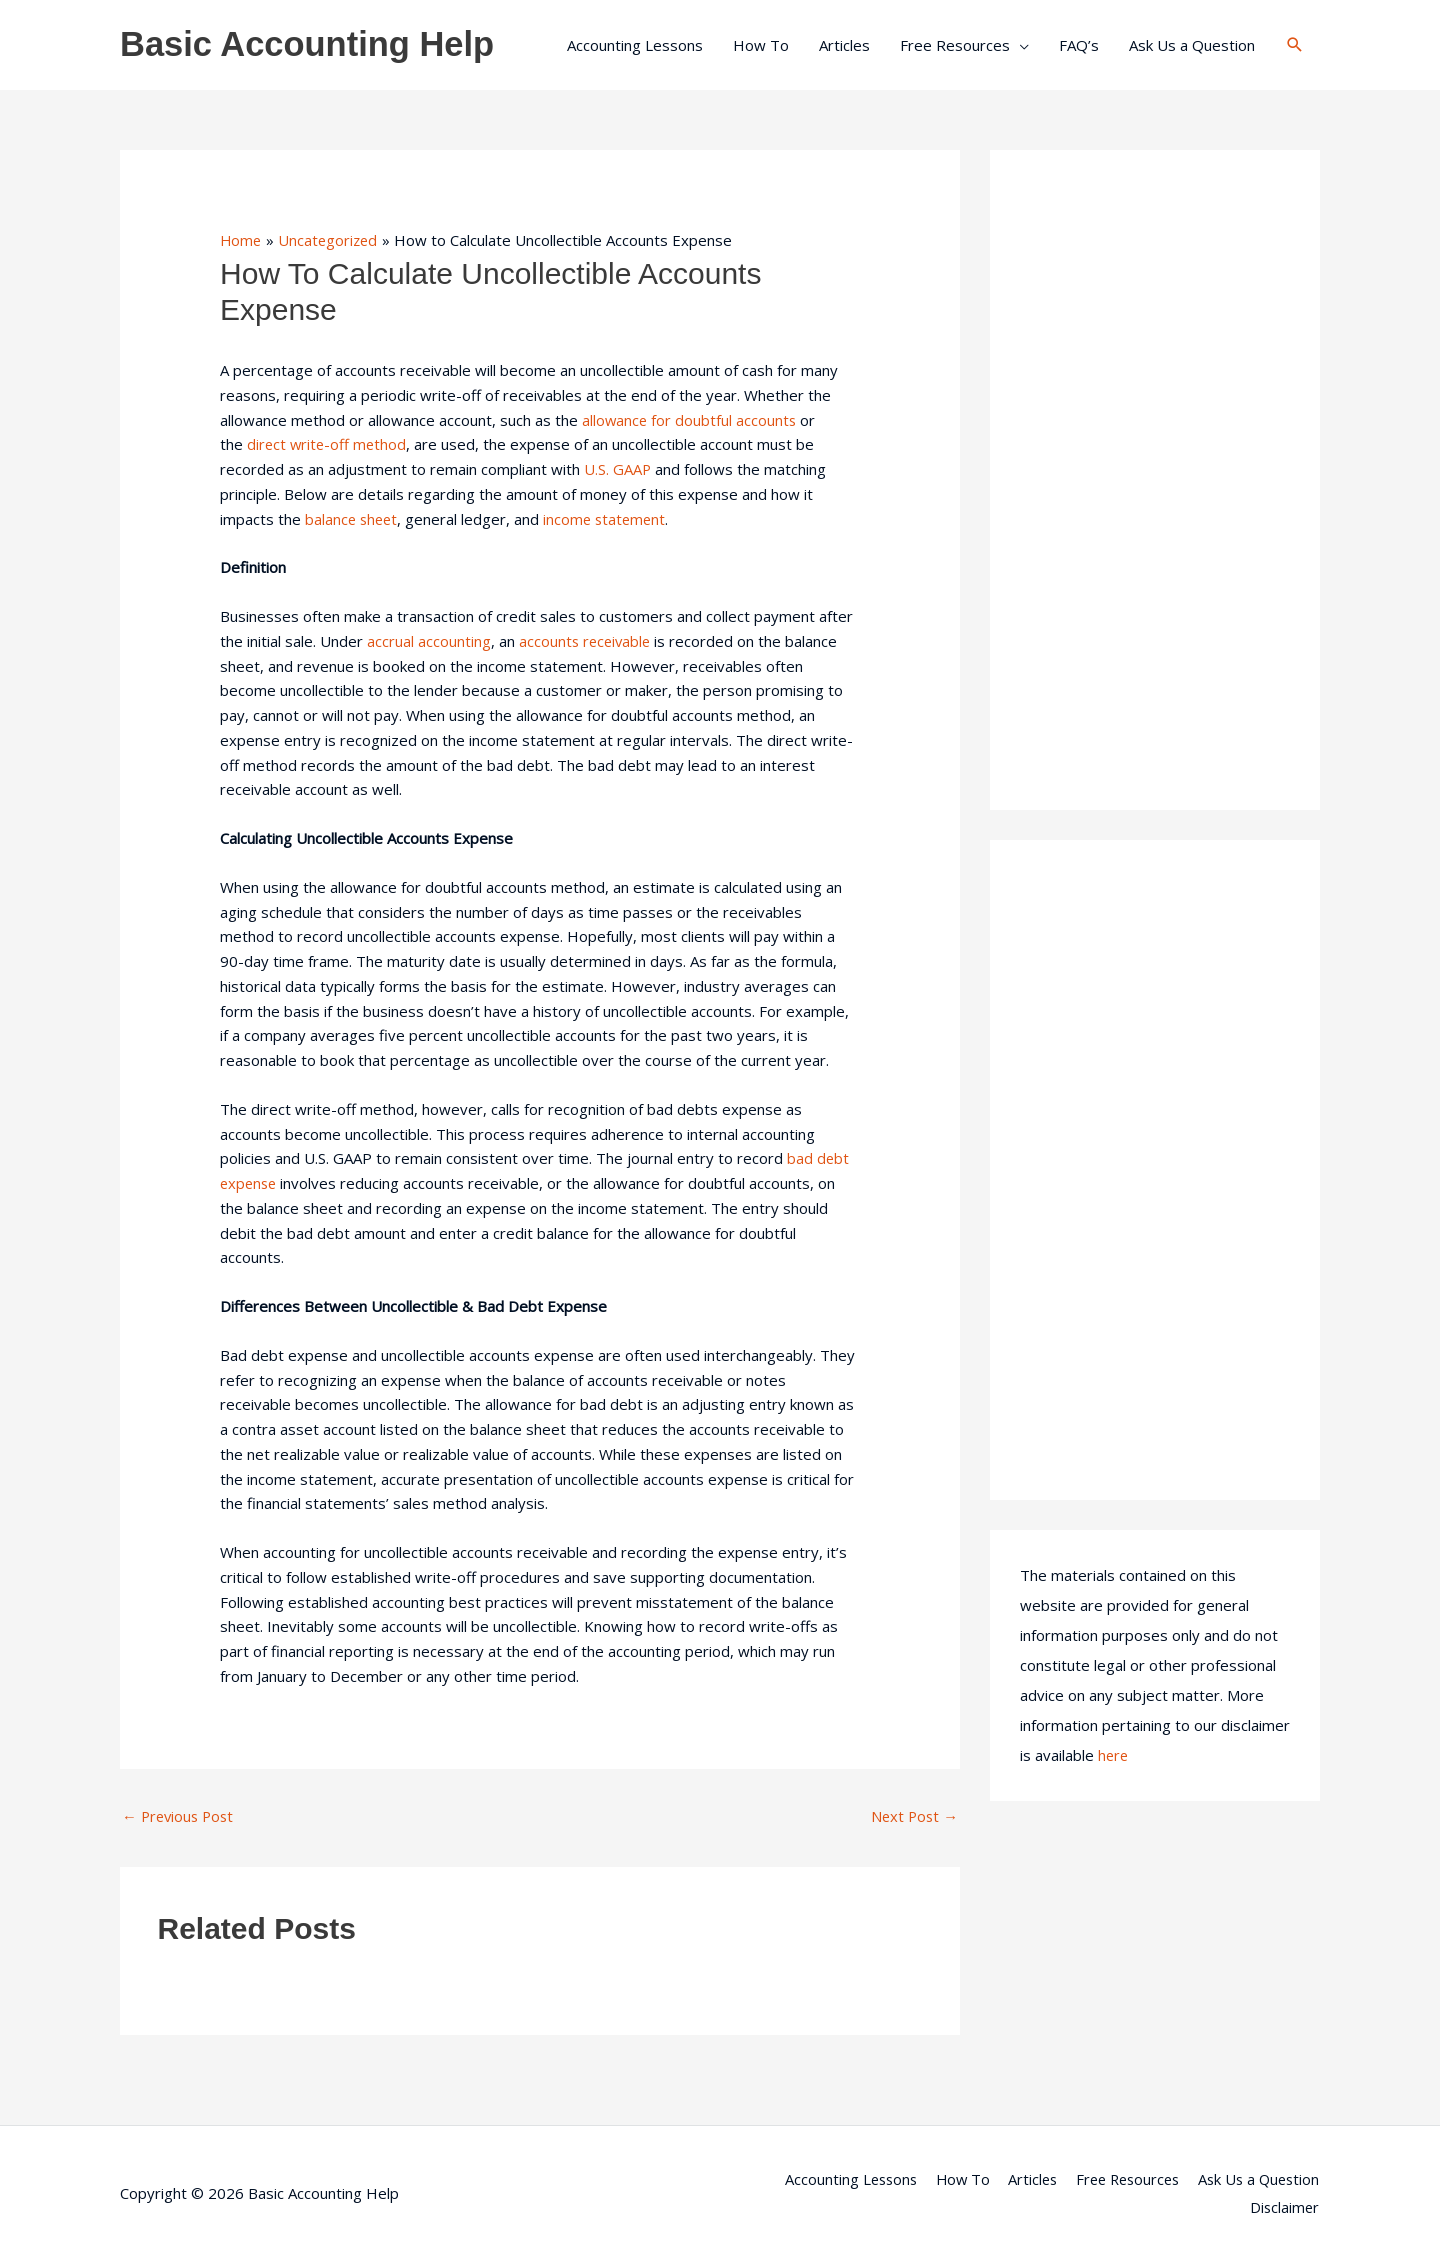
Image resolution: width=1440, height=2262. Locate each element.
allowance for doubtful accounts (690, 420)
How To (761, 45)
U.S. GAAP (618, 469)
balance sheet (353, 519)
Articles (844, 45)
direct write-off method (328, 444)
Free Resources (955, 45)
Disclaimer (1284, 2208)
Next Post (913, 1816)
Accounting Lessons (635, 45)
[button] (1295, 45)
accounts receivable (587, 641)
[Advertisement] (1155, 480)
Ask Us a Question (1192, 45)
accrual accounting (429, 641)
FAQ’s (1079, 45)
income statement (610, 519)
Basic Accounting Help (310, 44)
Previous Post (180, 1816)
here (1114, 1755)
